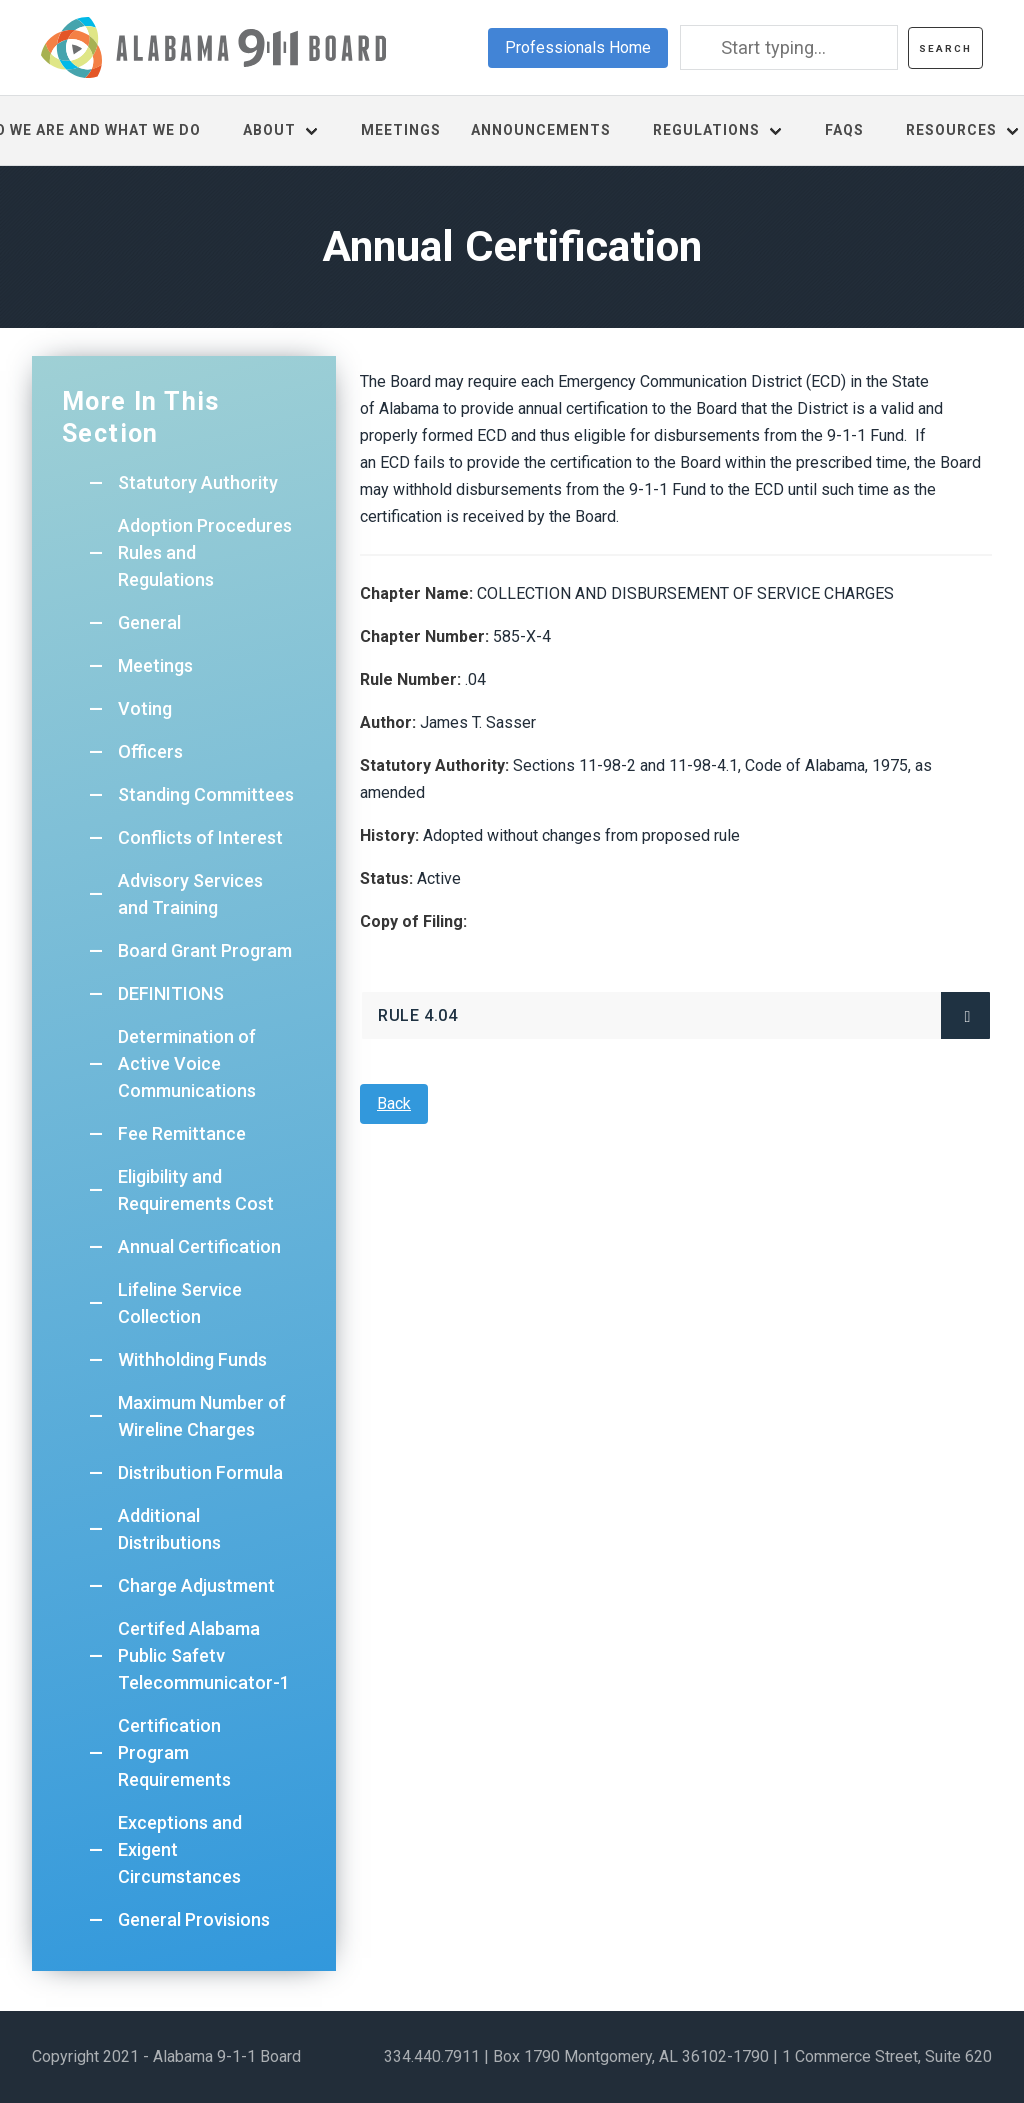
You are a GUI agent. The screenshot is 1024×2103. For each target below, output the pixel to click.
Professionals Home (578, 47)
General (149, 622)
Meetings (401, 130)
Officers (150, 751)
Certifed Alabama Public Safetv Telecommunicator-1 (204, 1655)
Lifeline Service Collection (180, 1303)
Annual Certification (199, 1246)
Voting (145, 708)
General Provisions (194, 1919)
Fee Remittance (182, 1133)
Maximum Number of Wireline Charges (202, 1416)
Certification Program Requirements (174, 1752)
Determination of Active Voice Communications (187, 1063)
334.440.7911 (432, 2056)
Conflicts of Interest (200, 837)
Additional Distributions (169, 1529)
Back (394, 1103)
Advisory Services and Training (190, 894)
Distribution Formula (200, 1472)
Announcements (541, 130)
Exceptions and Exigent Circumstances (180, 1849)
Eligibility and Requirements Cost (196, 1190)
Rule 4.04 (417, 1015)
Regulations (706, 130)
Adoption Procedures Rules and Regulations (205, 552)
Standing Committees (206, 794)
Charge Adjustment (196, 1585)
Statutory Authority (198, 482)
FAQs (844, 130)
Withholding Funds (192, 1359)
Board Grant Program (205, 950)
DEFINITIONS (171, 993)
